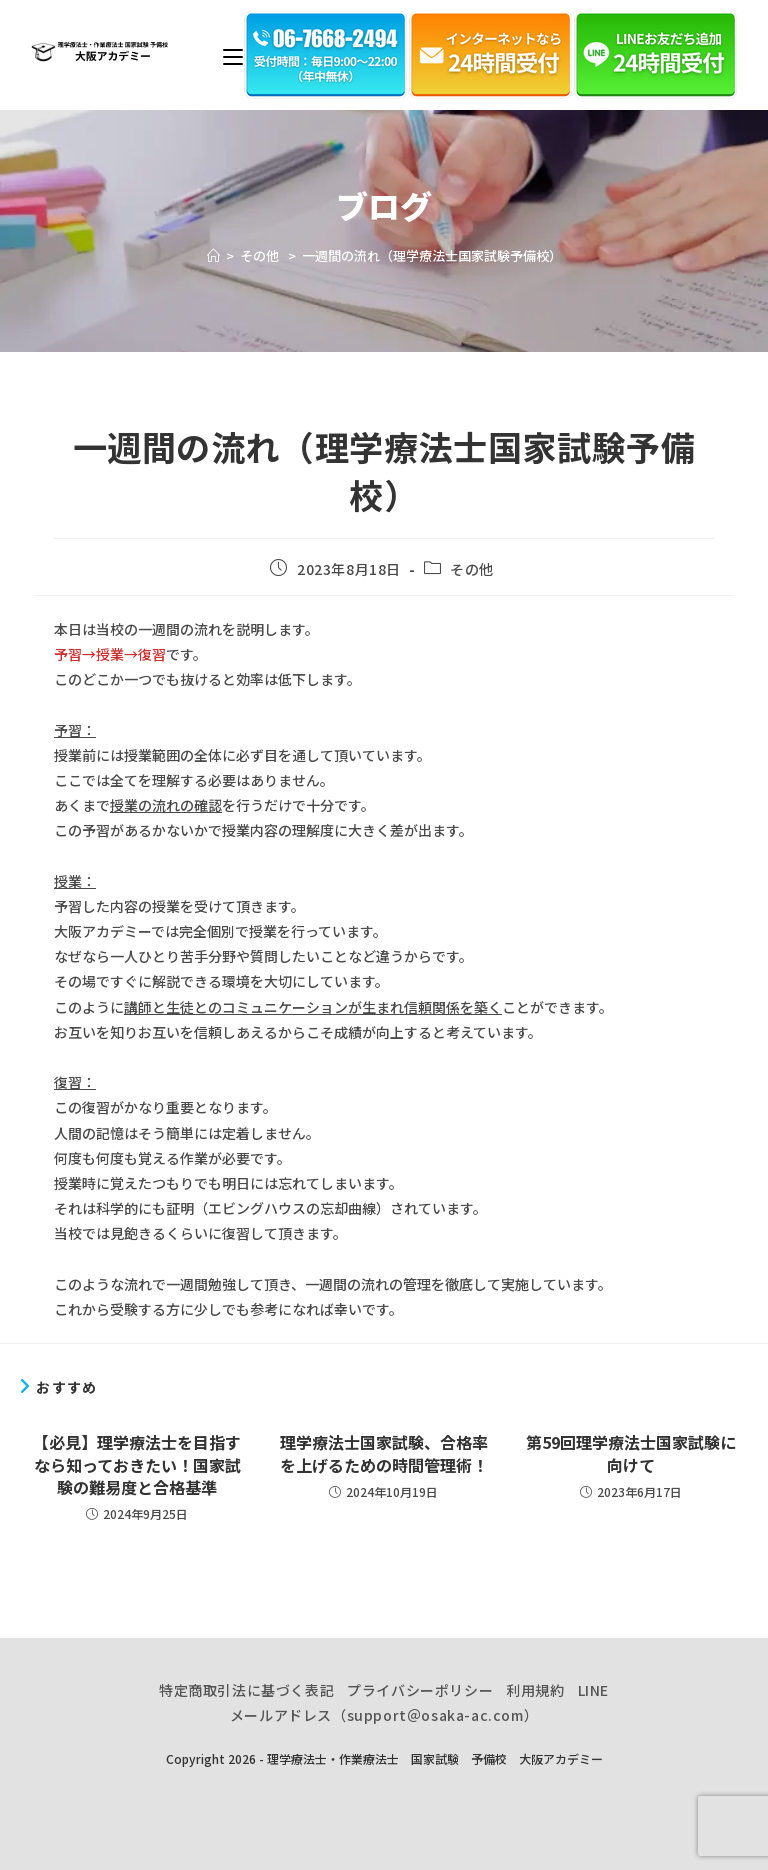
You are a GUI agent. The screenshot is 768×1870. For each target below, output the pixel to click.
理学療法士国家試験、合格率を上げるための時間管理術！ (384, 1453)
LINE (593, 1690)
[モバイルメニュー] (233, 55)
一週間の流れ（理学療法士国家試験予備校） (432, 255)
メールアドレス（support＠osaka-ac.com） (384, 1715)
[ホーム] (213, 255)
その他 (473, 569)
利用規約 (535, 1690)
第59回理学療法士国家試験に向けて (631, 1453)
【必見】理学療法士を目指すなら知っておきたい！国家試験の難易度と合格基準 (137, 1464)
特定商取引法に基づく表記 (246, 1690)
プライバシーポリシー (420, 1690)
